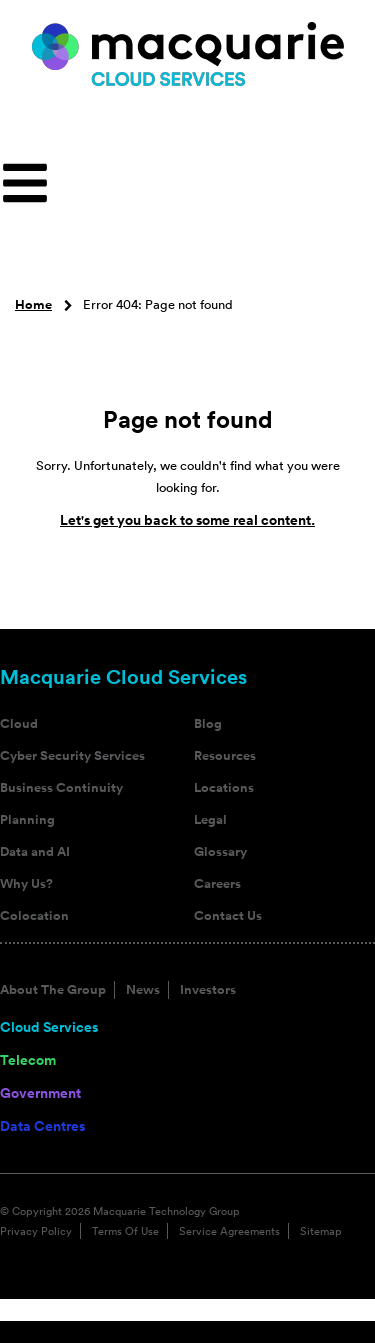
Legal (210, 820)
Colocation (34, 916)
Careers (217, 884)
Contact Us (228, 916)
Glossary (220, 852)
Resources (225, 756)
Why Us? (26, 884)
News (143, 990)
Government (40, 1093)
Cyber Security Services (72, 756)
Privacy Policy (36, 1231)
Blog (208, 724)
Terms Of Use (125, 1231)
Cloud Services (49, 1027)
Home (33, 305)
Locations (224, 788)
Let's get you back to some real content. (187, 520)
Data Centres (42, 1126)
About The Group (53, 990)
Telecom (28, 1060)
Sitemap (321, 1231)
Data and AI (35, 852)
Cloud (19, 724)
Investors (208, 990)
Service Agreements (229, 1231)
